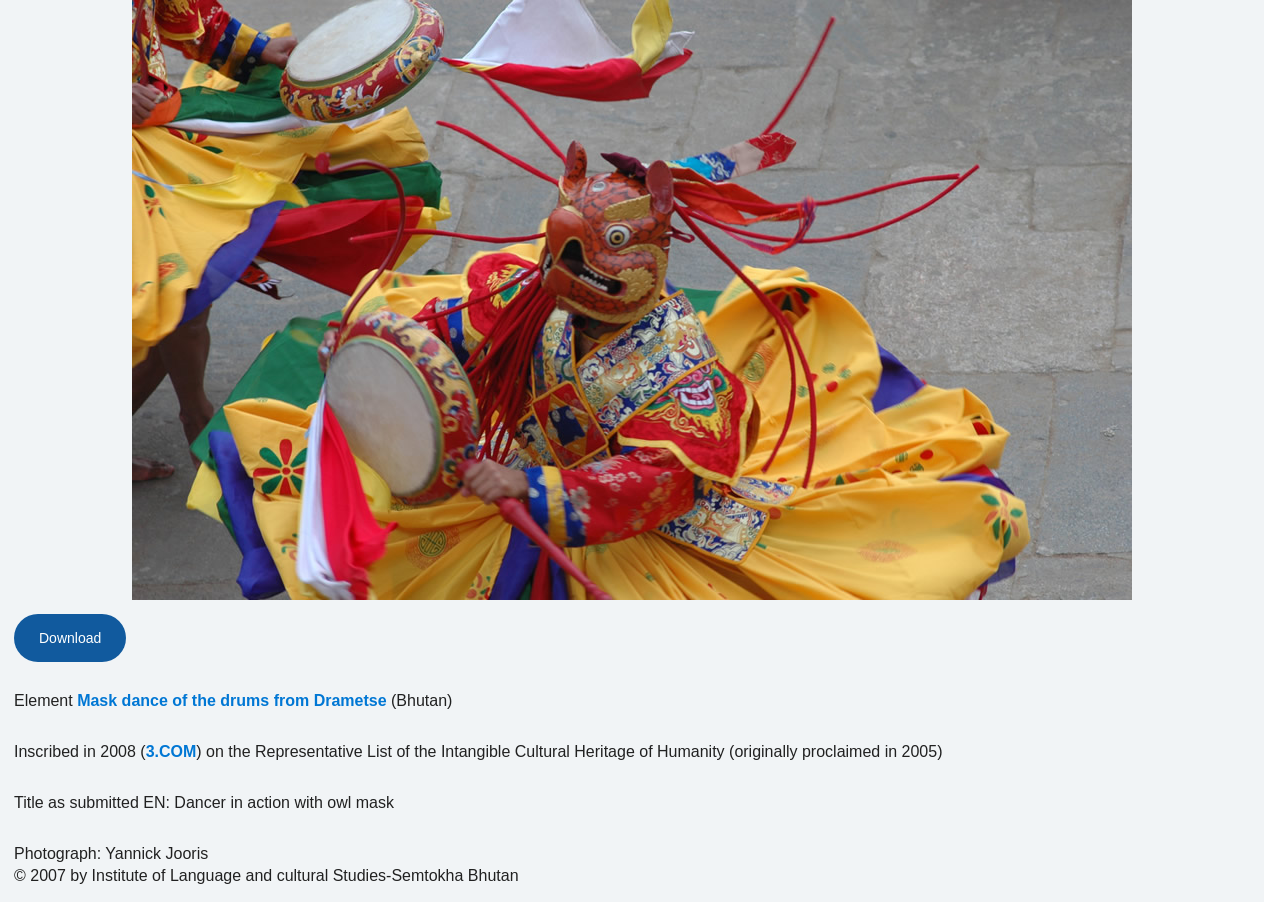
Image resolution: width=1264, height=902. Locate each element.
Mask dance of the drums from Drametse (231, 700)
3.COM (171, 751)
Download (70, 638)
